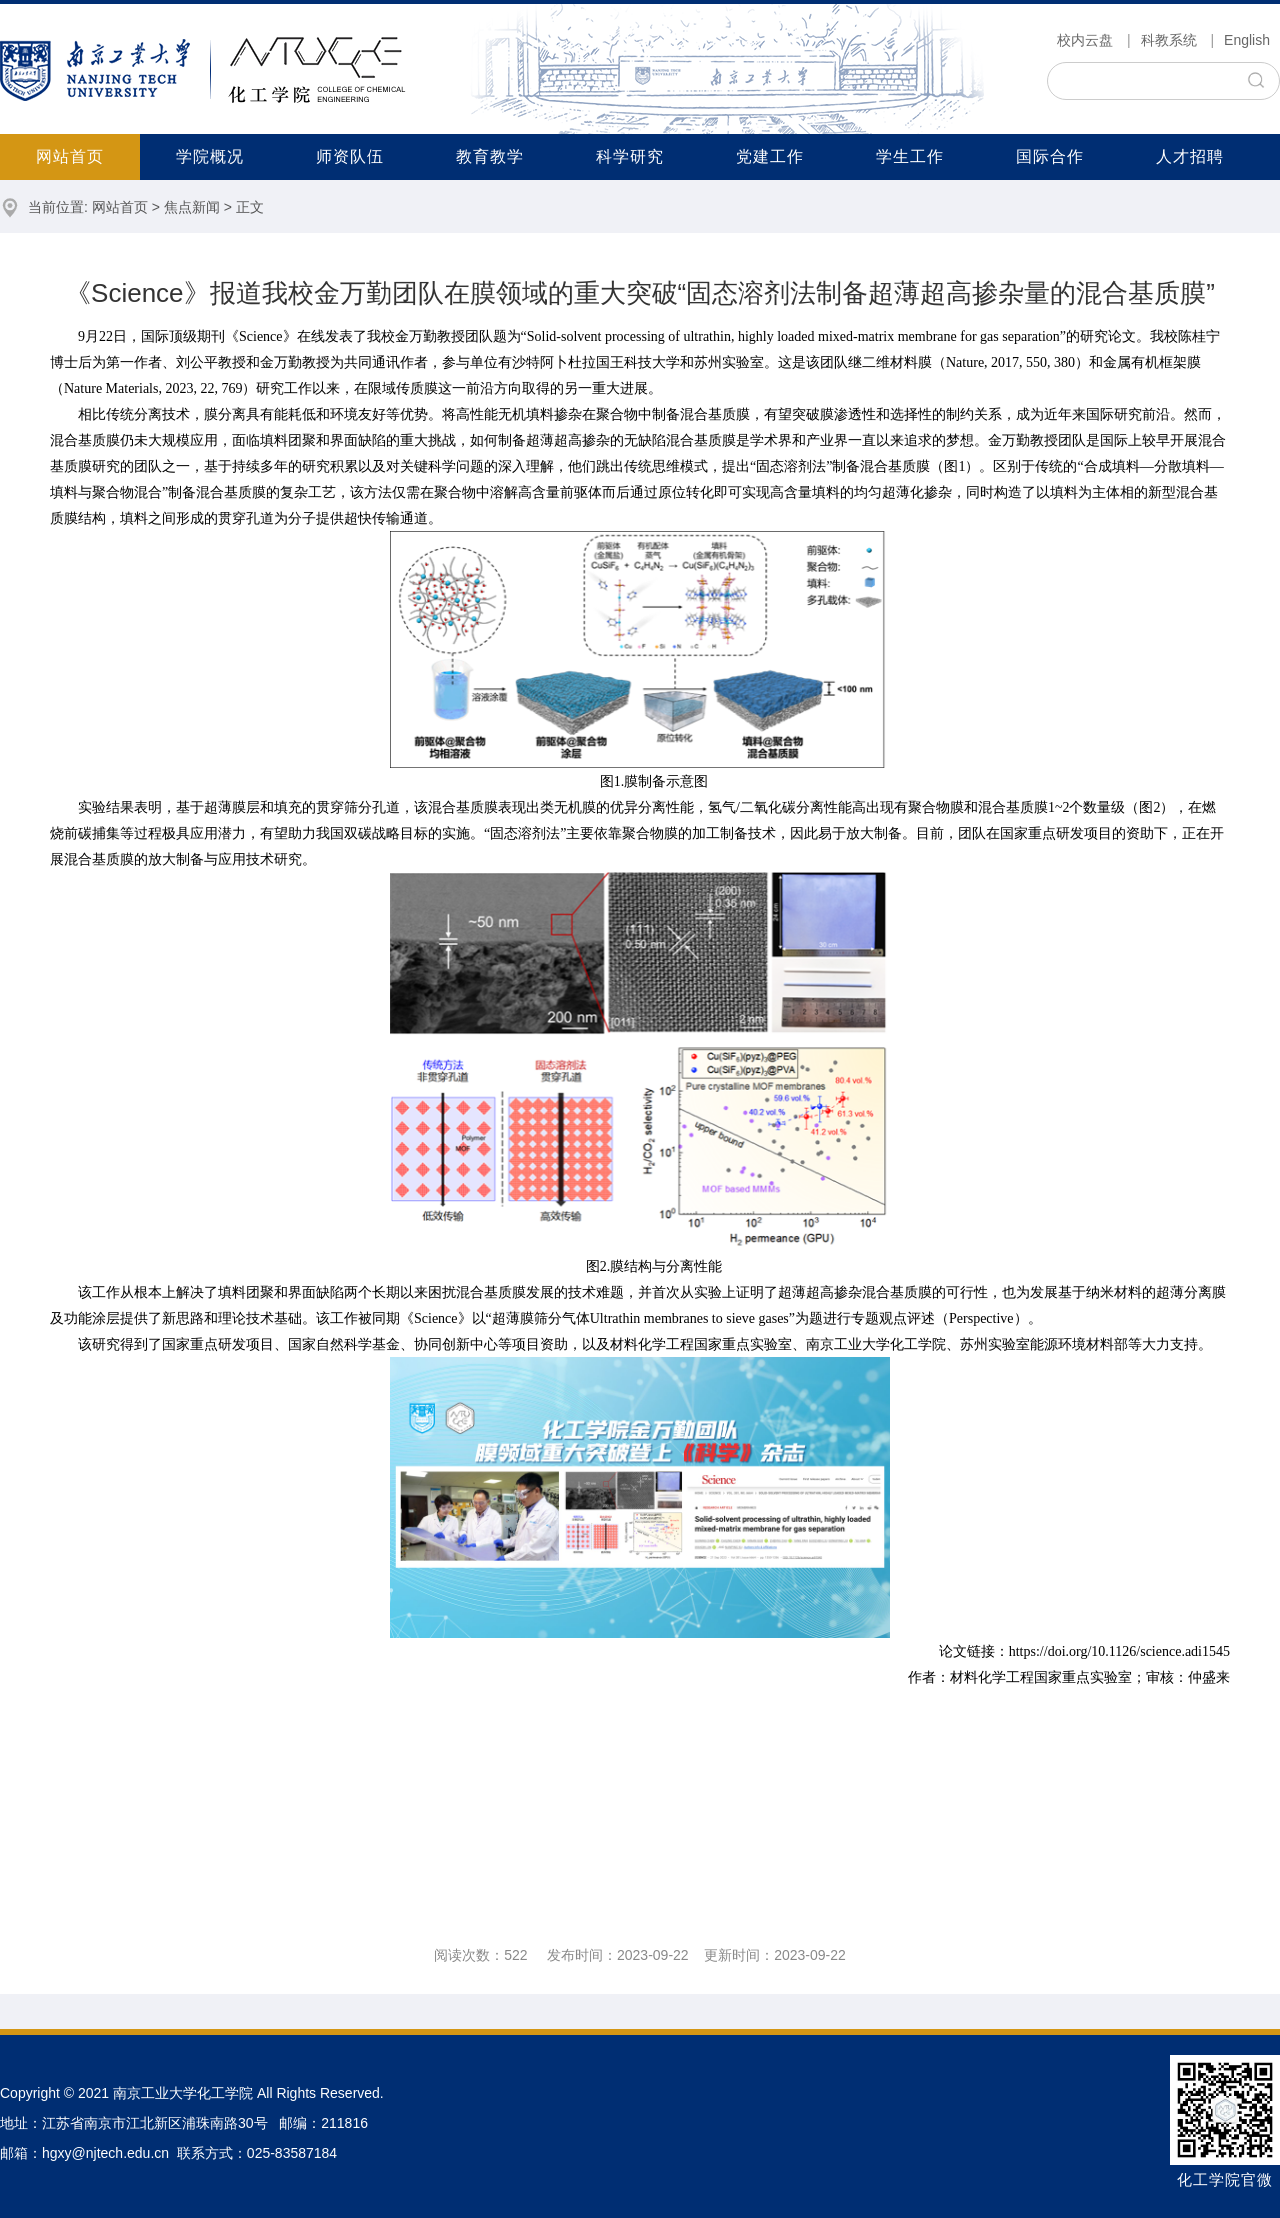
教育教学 (490, 156)
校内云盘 (1085, 40)
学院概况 (210, 156)
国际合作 (1050, 156)
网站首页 (70, 156)
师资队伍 (350, 156)
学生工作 (910, 156)
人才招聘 (1190, 156)
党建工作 (770, 156)
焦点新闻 (192, 207)
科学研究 (630, 156)
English (1247, 40)
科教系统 (1169, 40)
